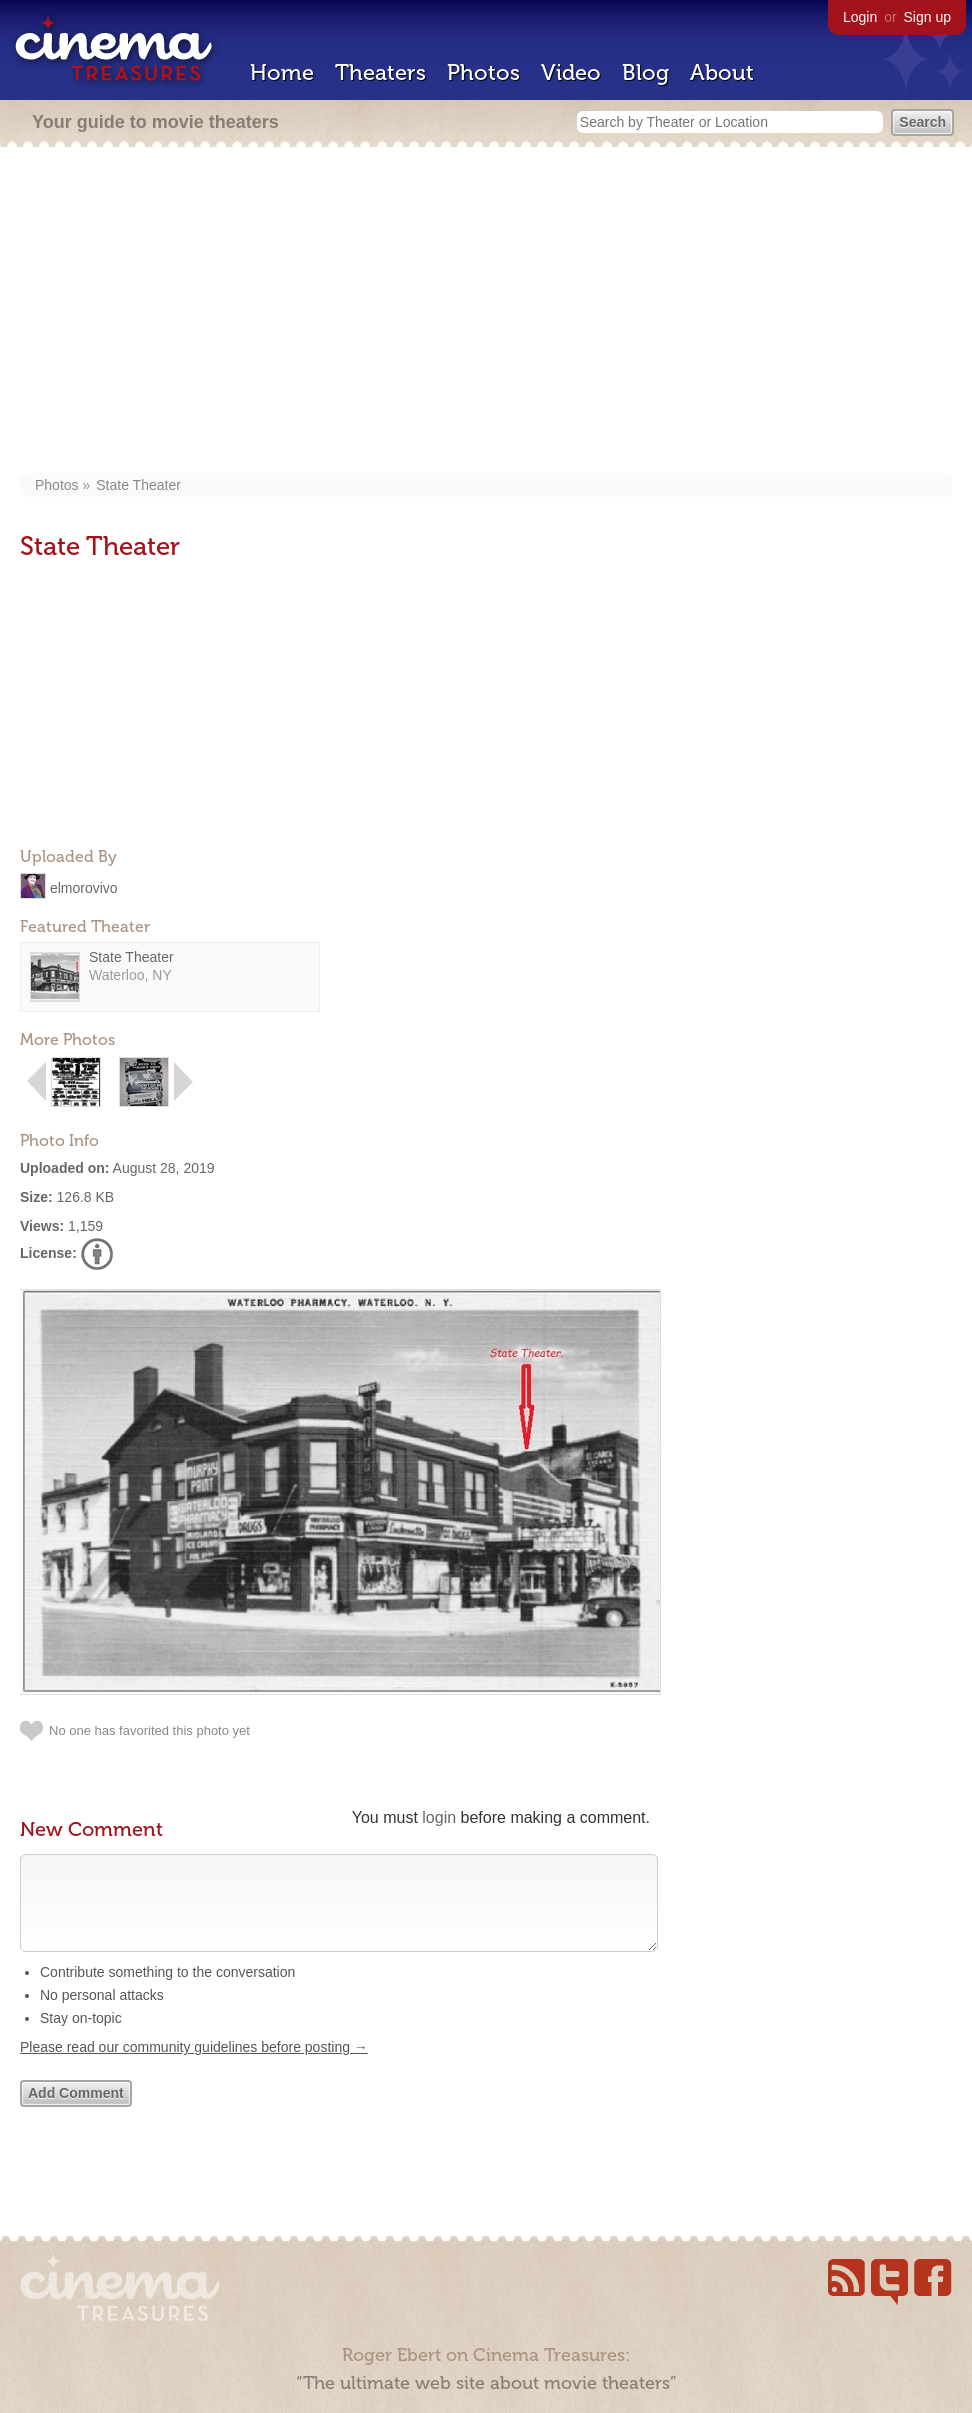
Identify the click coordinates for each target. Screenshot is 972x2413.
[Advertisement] (486, 312)
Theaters (380, 72)
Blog (645, 72)
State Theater (138, 485)
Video (571, 72)
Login (860, 17)
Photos (483, 72)
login (439, 1817)
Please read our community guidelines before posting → (194, 2067)
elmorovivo (84, 887)
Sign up (927, 17)
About (722, 72)
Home (282, 72)
